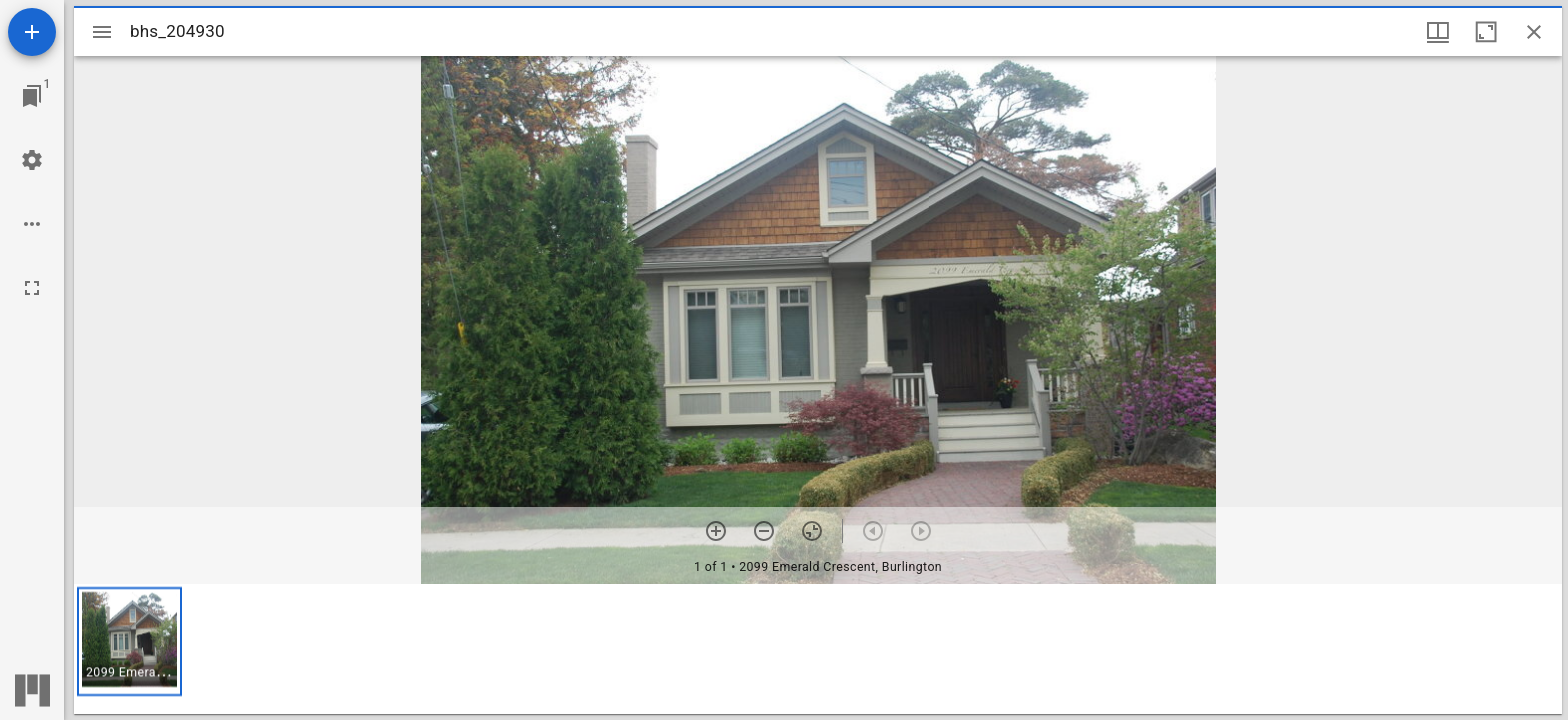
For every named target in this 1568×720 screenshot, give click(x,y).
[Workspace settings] (32, 160)
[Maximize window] (1486, 32)
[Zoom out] (764, 531)
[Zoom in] (716, 531)
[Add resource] (32, 32)
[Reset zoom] (812, 531)
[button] (129, 641)
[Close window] (1534, 32)
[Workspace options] (32, 224)
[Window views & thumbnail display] (1438, 32)
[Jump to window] (32, 96)
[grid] (818, 649)
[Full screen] (32, 288)
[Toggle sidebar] (102, 32)
